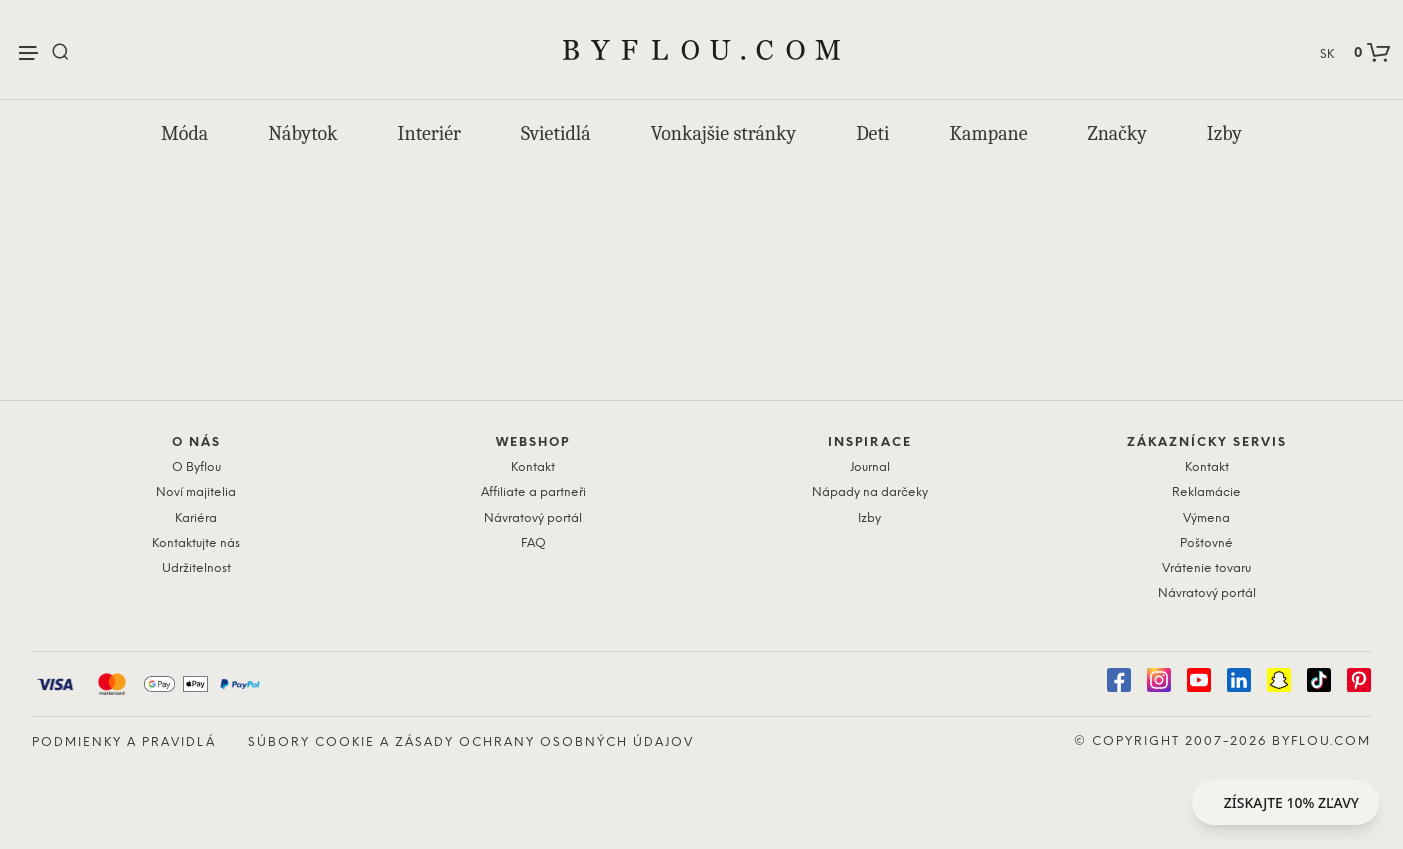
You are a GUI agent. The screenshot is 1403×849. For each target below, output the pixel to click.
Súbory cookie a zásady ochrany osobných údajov (471, 742)
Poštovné (1206, 543)
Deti (872, 133)
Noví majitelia (196, 492)
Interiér (429, 133)
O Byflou (196, 467)
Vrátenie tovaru (1206, 568)
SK (1327, 54)
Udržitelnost (196, 568)
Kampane (989, 133)
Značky (1117, 133)
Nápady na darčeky (870, 492)
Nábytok (302, 133)
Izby (1224, 133)
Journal (870, 467)
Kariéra (196, 518)
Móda (184, 133)
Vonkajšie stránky (723, 133)
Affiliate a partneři (533, 492)
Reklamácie (1206, 492)
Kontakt (533, 467)
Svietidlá (556, 133)
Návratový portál (533, 518)
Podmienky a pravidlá (124, 742)
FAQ (533, 543)
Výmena (1206, 518)
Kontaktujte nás (196, 543)
